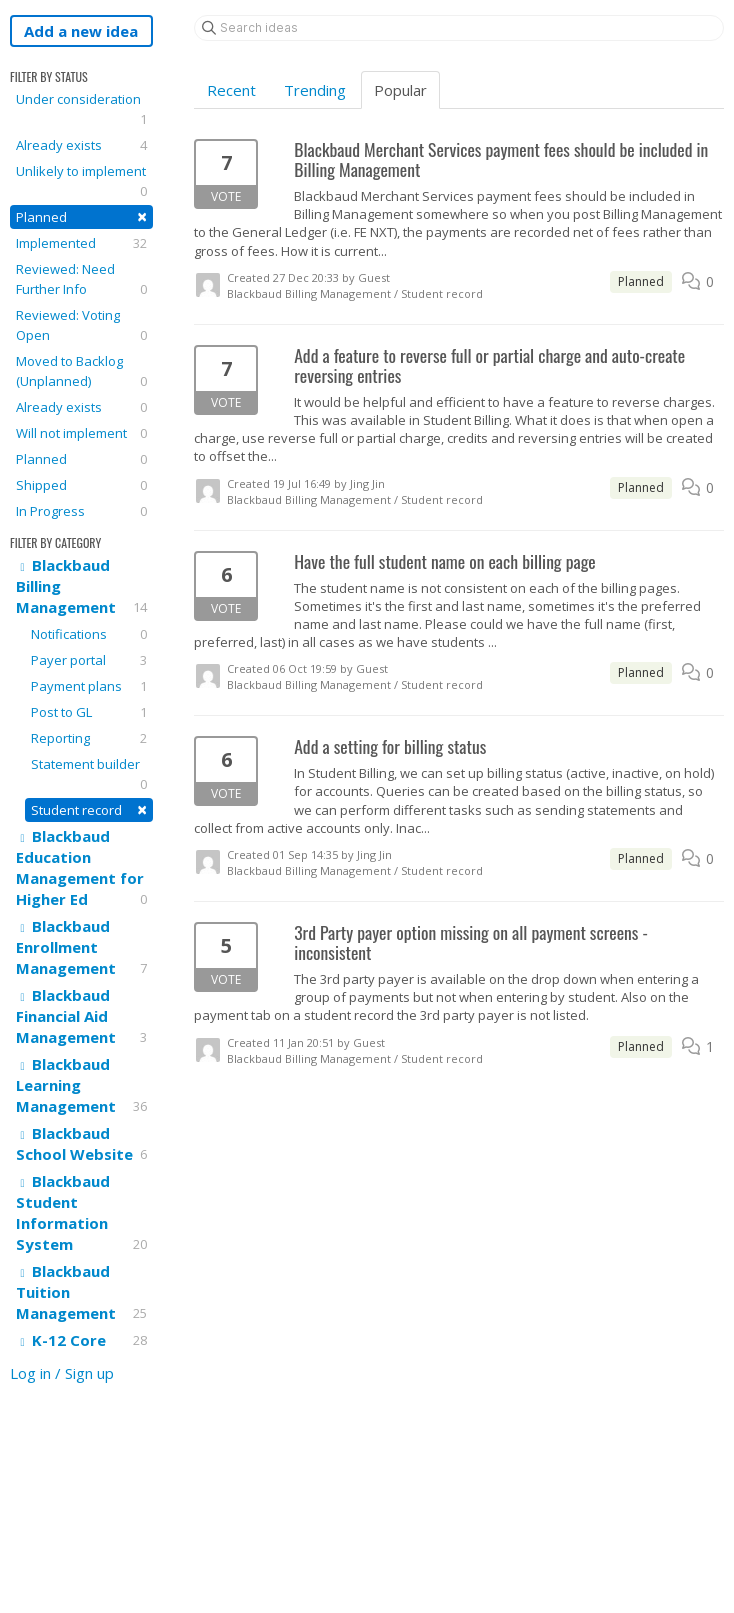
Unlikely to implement (81, 181)
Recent (231, 90)
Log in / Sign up (62, 1373)
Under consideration (81, 109)
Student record (89, 809)
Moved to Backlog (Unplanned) (81, 371)
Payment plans (89, 686)
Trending (315, 90)
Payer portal (89, 660)
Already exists (81, 145)
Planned (81, 216)
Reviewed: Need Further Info (81, 279)
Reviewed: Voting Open (81, 325)
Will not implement (81, 433)
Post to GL (89, 712)
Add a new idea (81, 31)
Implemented (81, 243)
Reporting (89, 738)
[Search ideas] (459, 28)
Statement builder (89, 774)
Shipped (81, 485)
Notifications (89, 634)
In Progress (81, 511)
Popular (400, 90)
